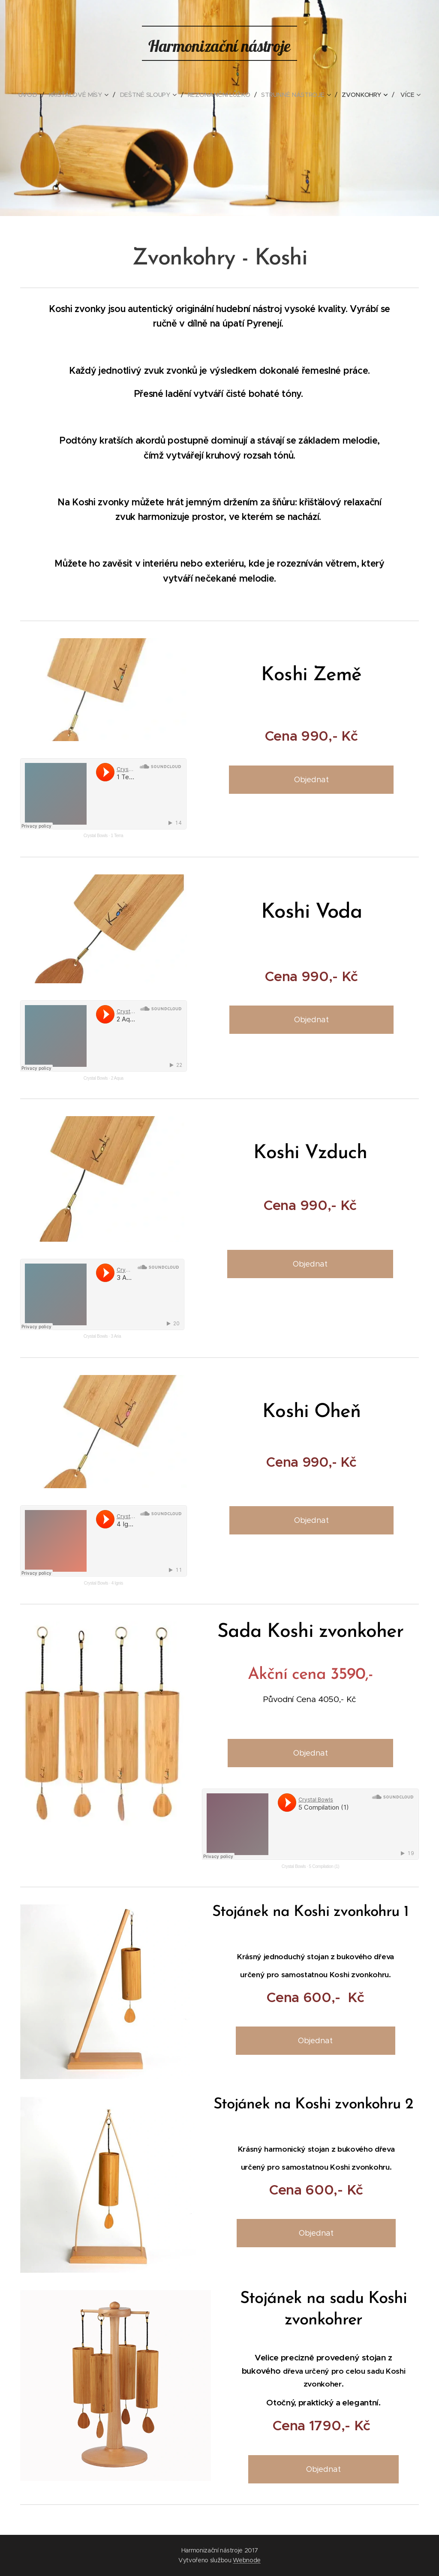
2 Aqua (117, 1077)
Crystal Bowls (96, 835)
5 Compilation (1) (324, 1866)
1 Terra (117, 835)
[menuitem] (32, 94)
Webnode (247, 2560)
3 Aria (116, 1336)
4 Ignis (117, 1582)
